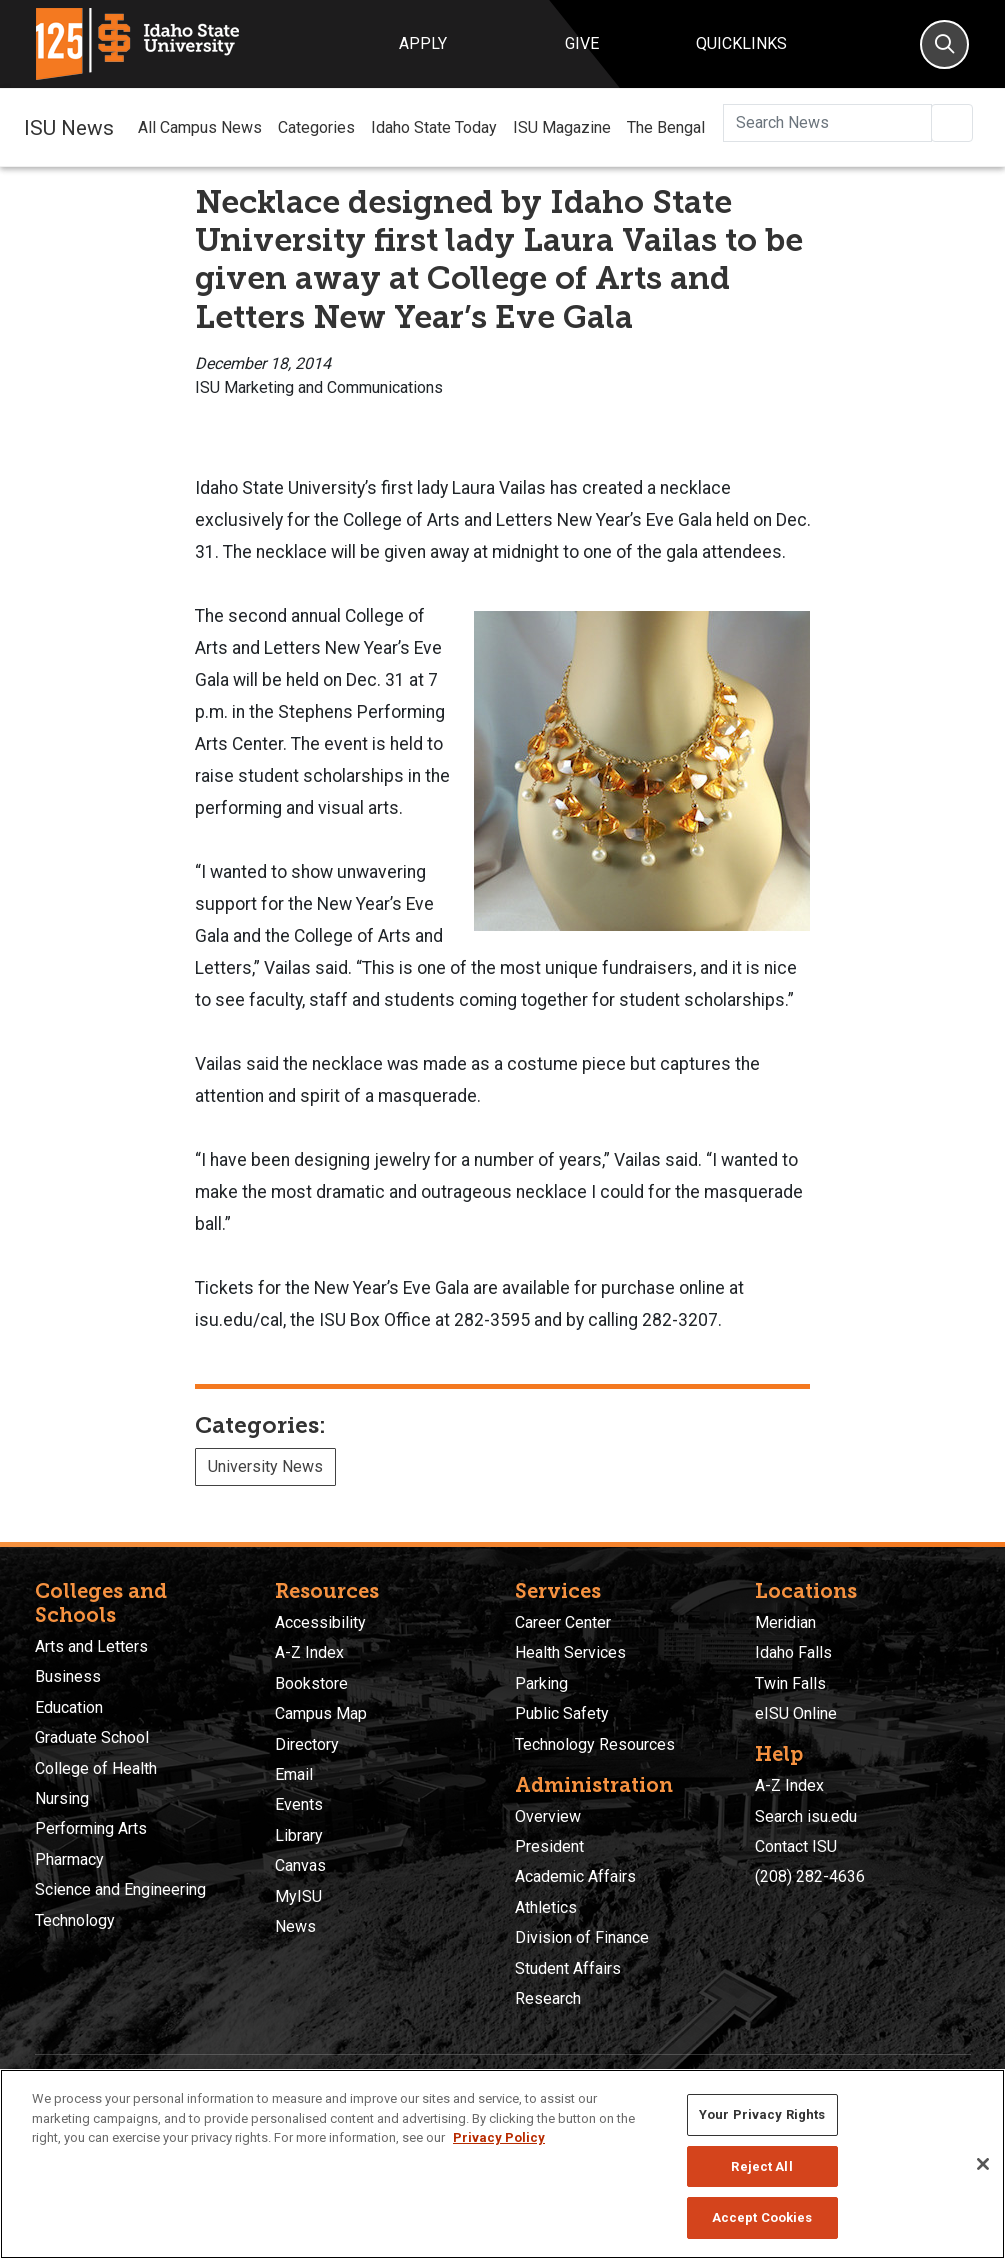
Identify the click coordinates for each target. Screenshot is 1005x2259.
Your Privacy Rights (762, 2114)
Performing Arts (91, 1828)
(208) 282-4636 (810, 1876)
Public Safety (562, 1713)
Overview (548, 1816)
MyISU (298, 1896)
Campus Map (321, 1713)
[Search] (944, 44)
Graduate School (92, 1737)
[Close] (983, 2164)
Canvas (300, 1865)
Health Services (570, 1652)
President (549, 1846)
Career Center (563, 1622)
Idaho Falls (793, 1652)
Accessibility (320, 1622)
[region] (502, 2164)
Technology (75, 1920)
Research (548, 1998)
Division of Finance (582, 1937)
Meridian (785, 1622)
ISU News (69, 127)
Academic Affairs (575, 1876)
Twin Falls (790, 1683)
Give (582, 43)
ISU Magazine (562, 127)
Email (294, 1774)
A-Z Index (309, 1652)
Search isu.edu (806, 1816)
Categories (316, 127)
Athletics (546, 1907)
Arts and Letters (91, 1646)
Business (68, 1676)
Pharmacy (69, 1859)
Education (69, 1707)
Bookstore (311, 1683)
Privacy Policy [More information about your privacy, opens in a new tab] (499, 2137)
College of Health (96, 1768)
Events (299, 1804)
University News (265, 1466)
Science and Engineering (120, 1889)
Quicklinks (741, 43)
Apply (423, 43)
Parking (541, 1683)
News (295, 1926)
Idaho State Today (434, 127)
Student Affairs (568, 1968)
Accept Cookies (762, 2217)
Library (299, 1835)
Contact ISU (796, 1846)
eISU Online (796, 1713)
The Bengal (666, 127)
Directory (307, 1744)
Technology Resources (595, 1744)
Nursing (62, 1798)
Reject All (761, 2166)
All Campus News (200, 127)
